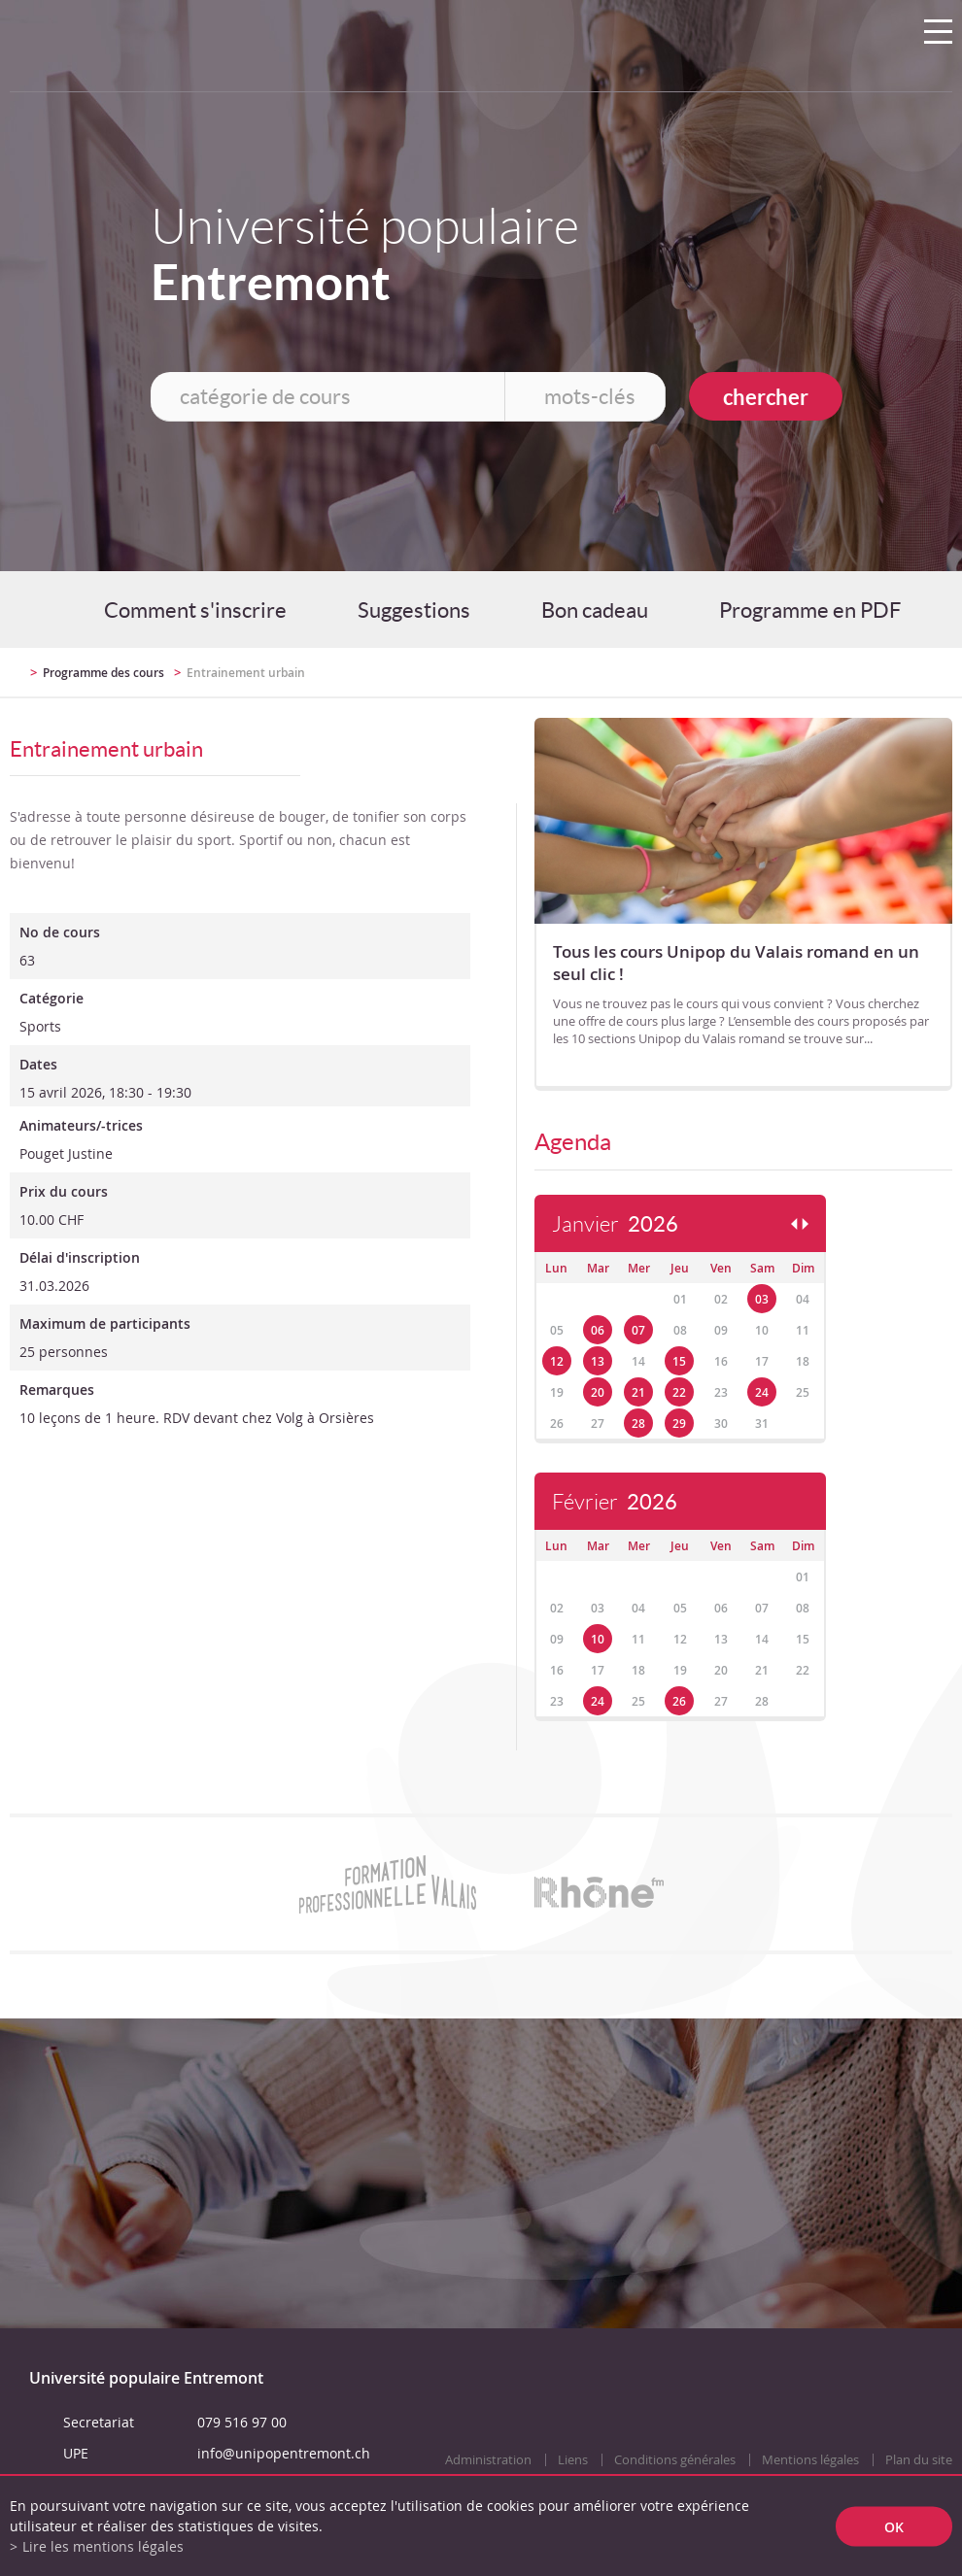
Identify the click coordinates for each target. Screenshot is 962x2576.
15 (679, 1361)
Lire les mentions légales (103, 2546)
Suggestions (414, 610)
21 (638, 1392)
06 (597, 1330)
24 (762, 1392)
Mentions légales (810, 2460)
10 (597, 1639)
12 (557, 1361)
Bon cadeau (594, 610)
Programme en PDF (810, 610)
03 (762, 1299)
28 (638, 1423)
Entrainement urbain (246, 672)
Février (614, 1502)
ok (894, 2526)
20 (597, 1392)
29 (679, 1423)
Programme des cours (103, 672)
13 (597, 1361)
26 (679, 1701)
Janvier (615, 1224)
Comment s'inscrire (195, 610)
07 (638, 1330)
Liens (573, 2460)
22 (679, 1392)
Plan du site (918, 2460)
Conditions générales (675, 2460)
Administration (488, 2460)
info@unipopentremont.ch (283, 2453)
